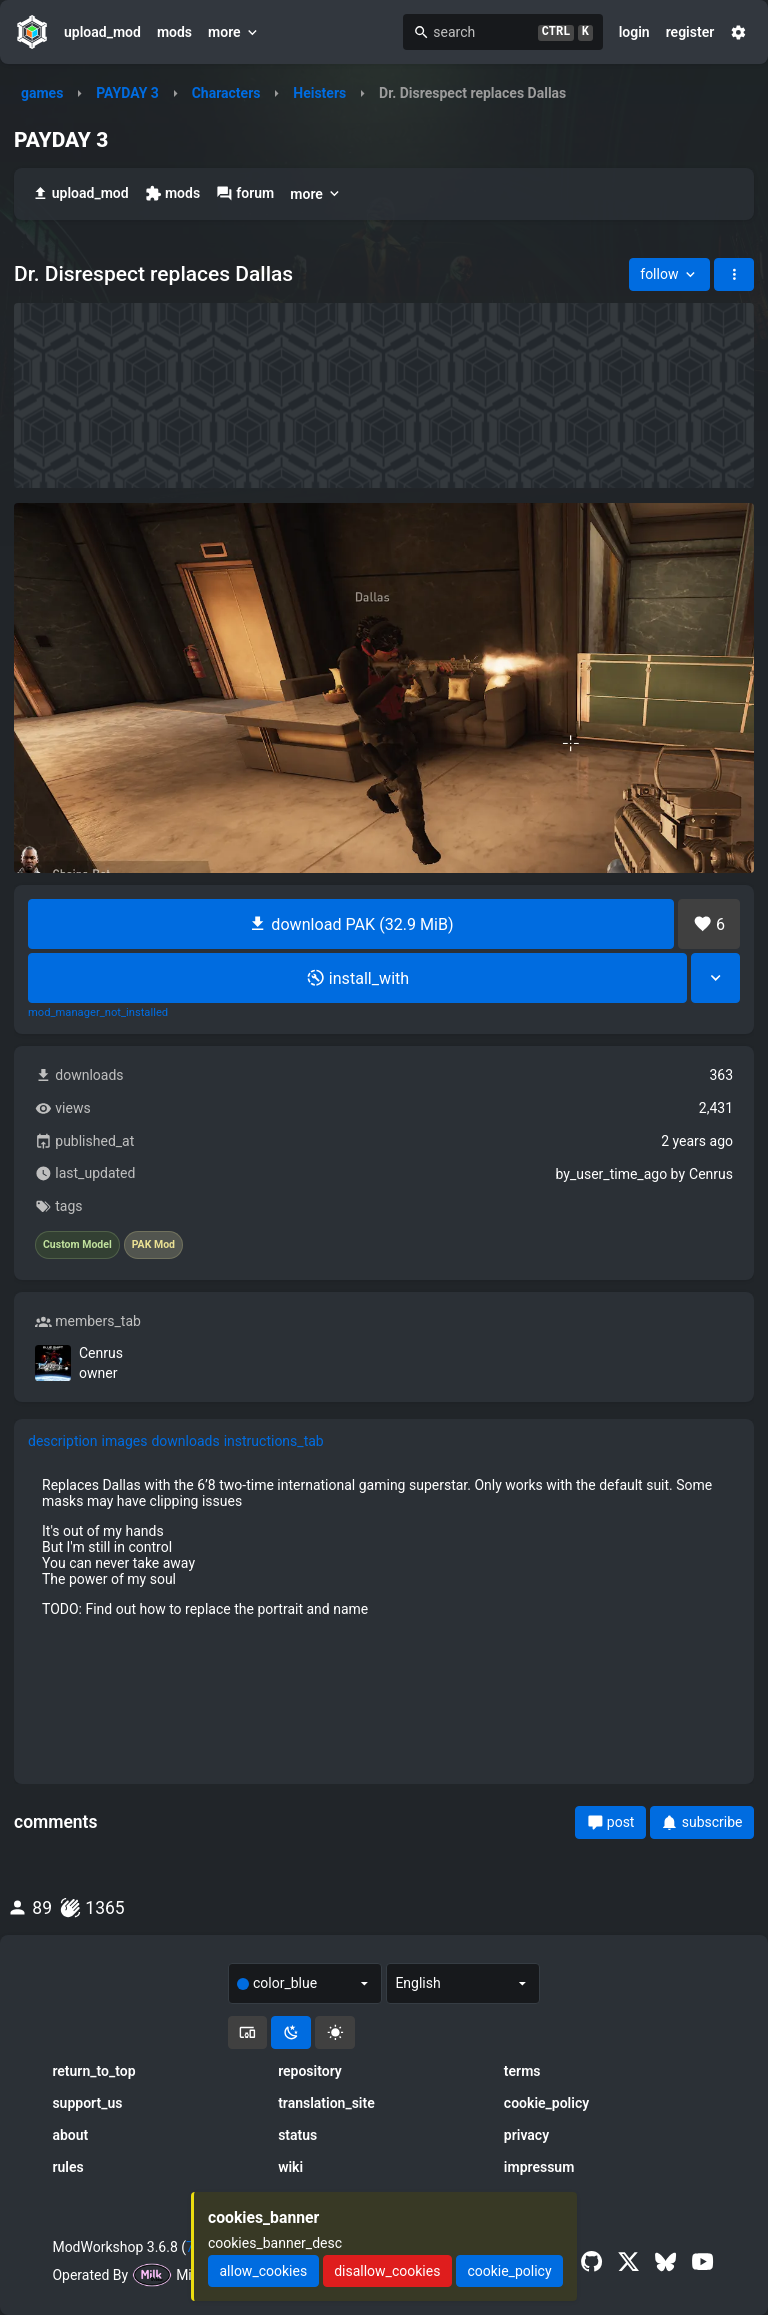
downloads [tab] (185, 1441)
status (297, 2135)
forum (245, 193)
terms (522, 2071)
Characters (226, 93)
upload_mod (102, 32)
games (42, 93)
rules (67, 2167)
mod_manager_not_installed (98, 1013)
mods (174, 32)
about (70, 2135)
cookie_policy (546, 2103)
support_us (87, 2103)
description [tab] (63, 1441)
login (634, 32)
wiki (290, 2167)
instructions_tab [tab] (274, 1441)
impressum (539, 2167)
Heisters (319, 93)
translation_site (326, 2103)
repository (310, 2071)
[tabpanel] (384, 1547)
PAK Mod (153, 1245)
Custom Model (77, 1245)
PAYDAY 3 (127, 93)
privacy (526, 2135)
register (690, 32)
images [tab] (125, 1441)
